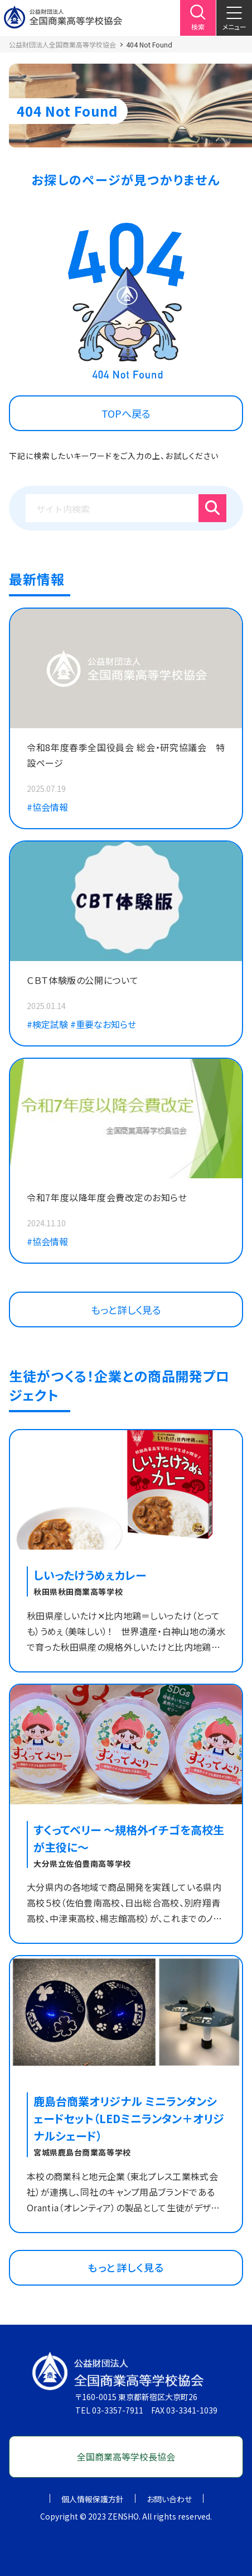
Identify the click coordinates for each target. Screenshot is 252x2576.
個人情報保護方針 (92, 2499)
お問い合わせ (169, 2499)
